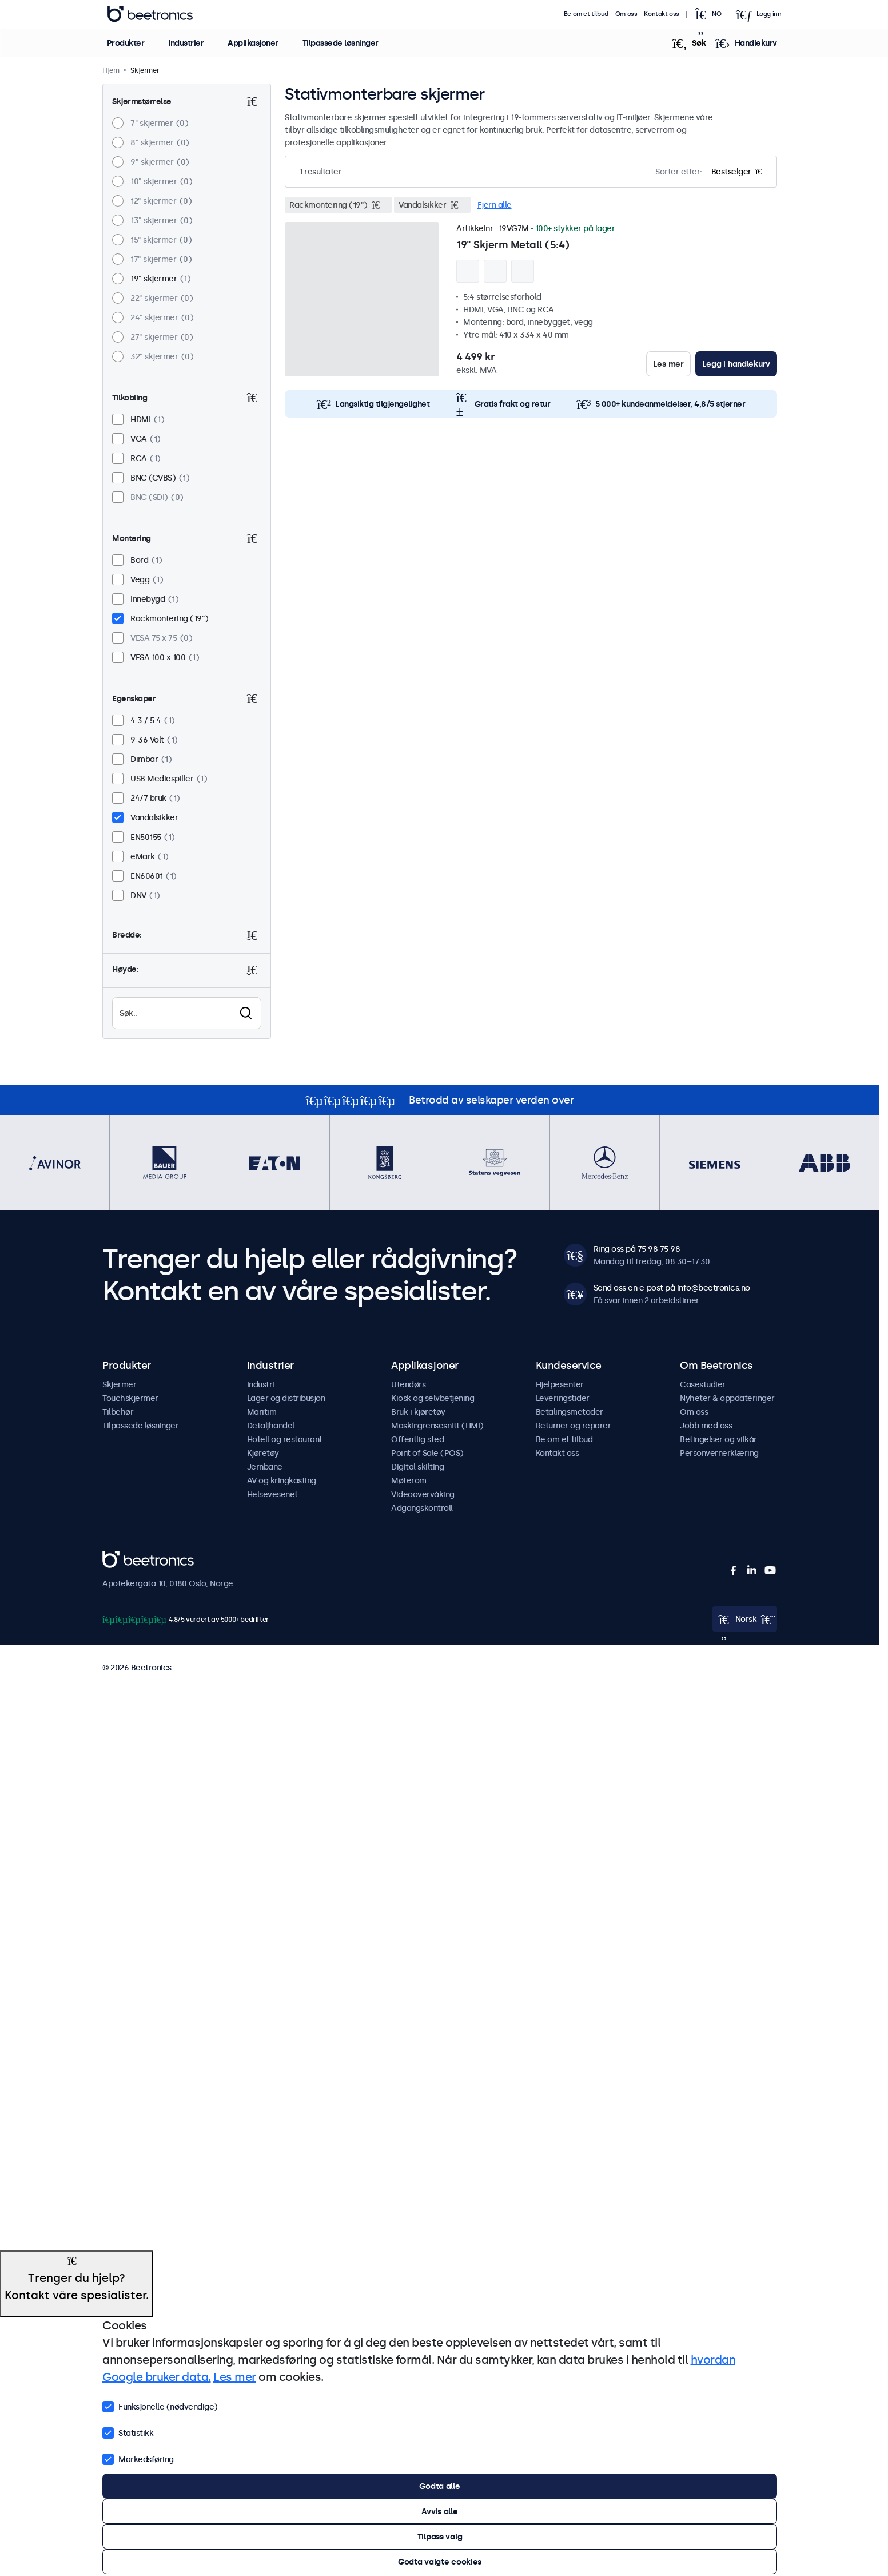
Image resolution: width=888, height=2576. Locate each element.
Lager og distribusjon (286, 1398)
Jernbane (264, 1467)
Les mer (668, 364)
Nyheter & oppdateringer (727, 1398)
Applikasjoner (253, 43)
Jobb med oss (706, 1426)
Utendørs (408, 1384)
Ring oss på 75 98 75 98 (637, 1249)
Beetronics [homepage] (149, 14)
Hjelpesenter (560, 1384)
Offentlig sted (417, 1439)
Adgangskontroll (422, 1508)
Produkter (125, 43)
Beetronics (122, 1557)
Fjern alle (494, 205)
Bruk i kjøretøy (418, 1412)
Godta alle (439, 2486)
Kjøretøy (263, 1453)
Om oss (626, 14)
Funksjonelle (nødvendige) (160, 2405)
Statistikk (127, 2432)
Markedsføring (138, 2458)
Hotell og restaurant (284, 1439)
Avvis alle (439, 2511)
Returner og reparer (573, 1426)
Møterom (409, 1480)
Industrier (186, 43)
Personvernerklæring (719, 1453)
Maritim (262, 1412)
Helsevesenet (272, 1494)
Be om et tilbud (586, 14)
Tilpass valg (440, 2537)
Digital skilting (417, 1467)
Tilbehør (117, 1412)
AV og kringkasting (281, 1480)
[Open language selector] (711, 14)
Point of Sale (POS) (427, 1453)
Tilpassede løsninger (340, 43)
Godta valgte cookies (439, 2562)
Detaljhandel (270, 1426)
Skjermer (119, 1384)
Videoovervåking (423, 1494)
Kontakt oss (661, 14)
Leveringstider (563, 1398)
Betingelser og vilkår (718, 1439)
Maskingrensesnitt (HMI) (437, 1426)
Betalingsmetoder (569, 1412)
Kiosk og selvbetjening (432, 1398)
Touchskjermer (130, 1398)
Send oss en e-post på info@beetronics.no (672, 1288)
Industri (260, 1384)
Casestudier (703, 1384)
